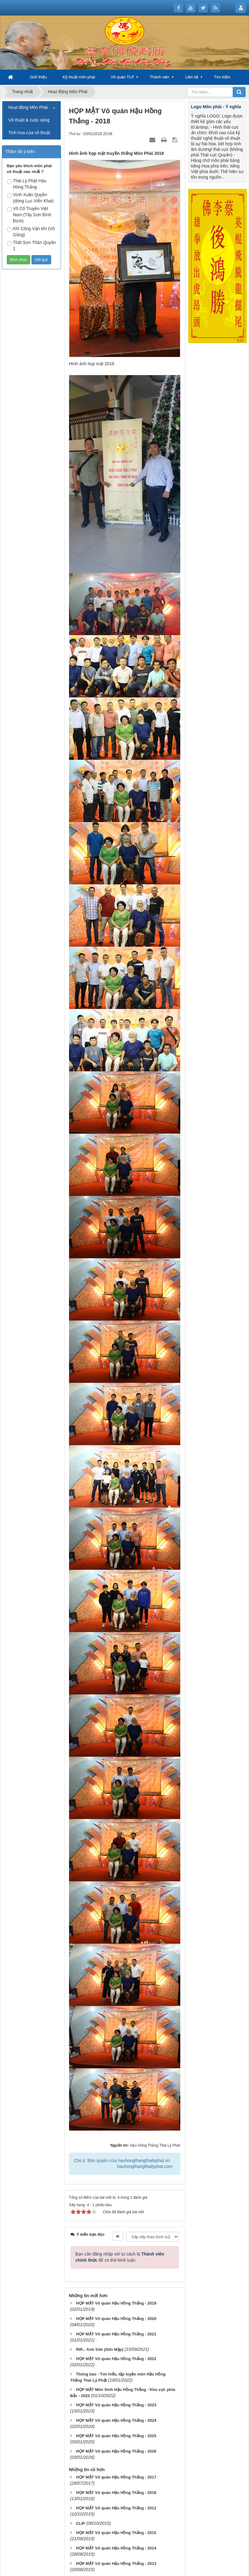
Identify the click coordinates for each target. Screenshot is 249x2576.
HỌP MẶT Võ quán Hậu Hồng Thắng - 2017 (116, 2477)
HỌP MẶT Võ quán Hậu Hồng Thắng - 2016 (116, 2492)
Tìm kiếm (222, 77)
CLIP (80, 2523)
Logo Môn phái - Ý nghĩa (216, 106)
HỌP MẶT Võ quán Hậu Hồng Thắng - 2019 (116, 2303)
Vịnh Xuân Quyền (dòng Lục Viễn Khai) (30, 197)
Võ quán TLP (122, 77)
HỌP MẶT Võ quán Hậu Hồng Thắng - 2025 (116, 2435)
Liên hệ (191, 77)
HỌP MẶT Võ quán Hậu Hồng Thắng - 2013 (116, 2563)
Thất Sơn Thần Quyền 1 (31, 245)
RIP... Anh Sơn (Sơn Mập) (99, 2349)
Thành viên (159, 77)
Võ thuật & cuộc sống (29, 120)
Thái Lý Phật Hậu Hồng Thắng (27, 183)
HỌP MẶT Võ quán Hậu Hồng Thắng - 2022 (116, 2358)
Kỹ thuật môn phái (79, 77)
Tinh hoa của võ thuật (29, 132)
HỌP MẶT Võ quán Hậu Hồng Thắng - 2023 (116, 2405)
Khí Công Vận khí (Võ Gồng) (31, 231)
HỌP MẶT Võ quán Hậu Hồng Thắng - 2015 (116, 2532)
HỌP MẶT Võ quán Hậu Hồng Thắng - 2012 (116, 2508)
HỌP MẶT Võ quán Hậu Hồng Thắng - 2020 (116, 2318)
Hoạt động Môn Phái (28, 107)
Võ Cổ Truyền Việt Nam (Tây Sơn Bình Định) (29, 214)
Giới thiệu (38, 77)
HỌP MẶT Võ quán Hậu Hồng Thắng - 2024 (116, 2420)
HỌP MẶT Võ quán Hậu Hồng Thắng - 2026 (116, 2451)
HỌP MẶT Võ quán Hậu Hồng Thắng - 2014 (116, 2548)
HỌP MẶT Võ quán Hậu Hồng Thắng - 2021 (116, 2334)
